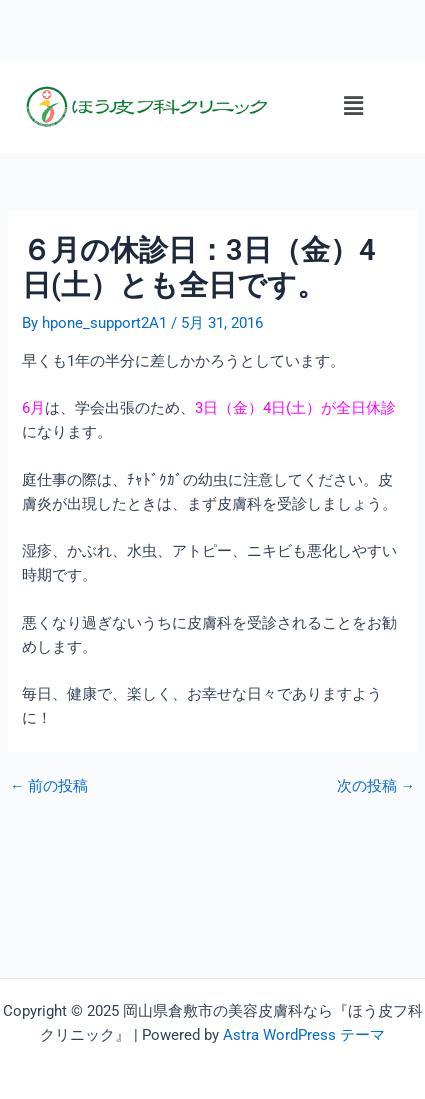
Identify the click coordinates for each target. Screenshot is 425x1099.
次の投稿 (376, 786)
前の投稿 (49, 786)
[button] (353, 106)
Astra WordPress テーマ (304, 1035)
